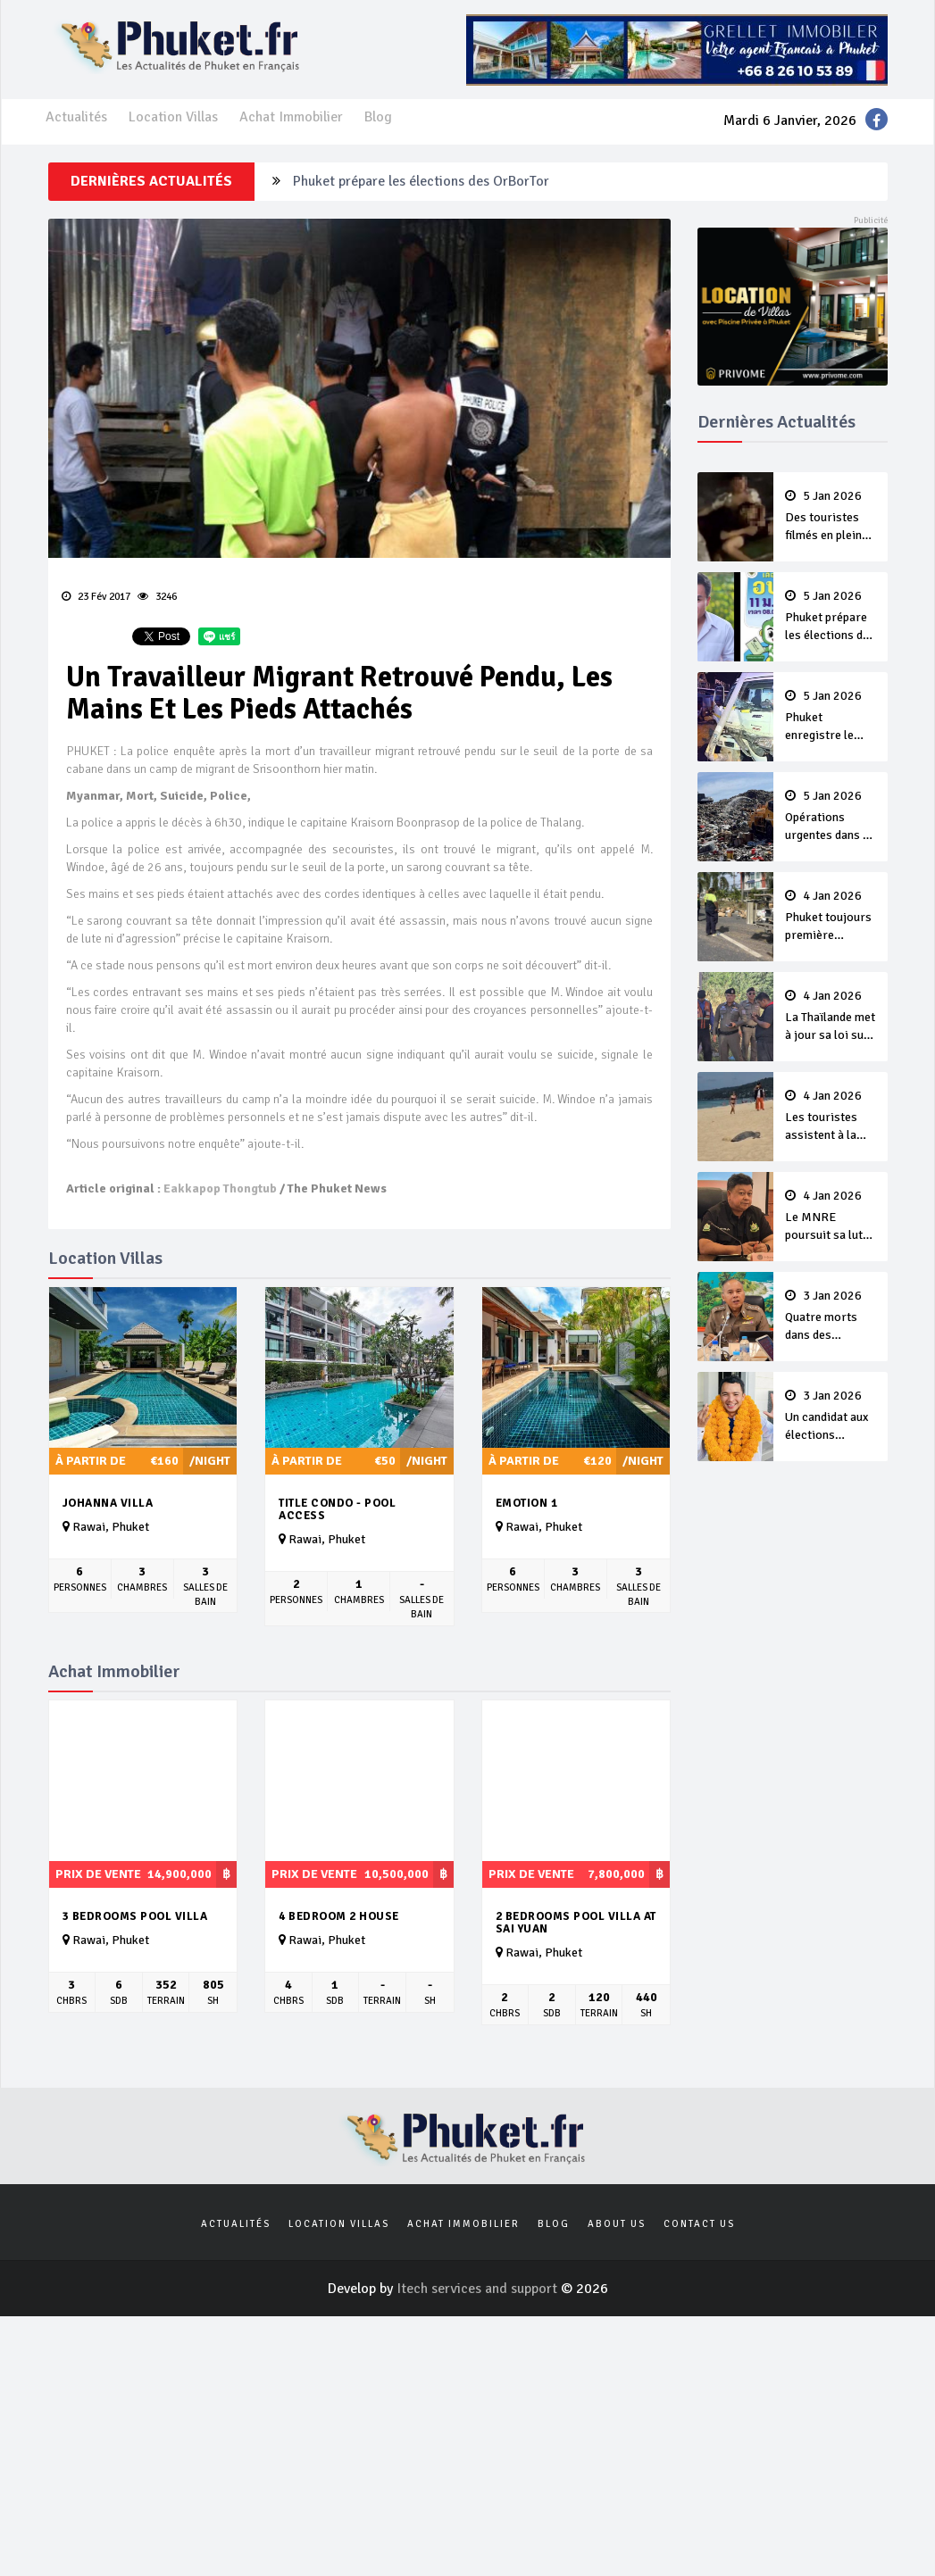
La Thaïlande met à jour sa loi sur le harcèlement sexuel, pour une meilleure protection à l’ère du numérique (830, 1016)
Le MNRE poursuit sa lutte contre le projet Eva (830, 1216)
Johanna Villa (108, 1503)
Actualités (76, 117)
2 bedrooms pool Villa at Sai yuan (576, 1923)
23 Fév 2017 (96, 596)
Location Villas (173, 117)
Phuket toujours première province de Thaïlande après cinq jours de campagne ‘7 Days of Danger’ (830, 916)
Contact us (699, 2224)
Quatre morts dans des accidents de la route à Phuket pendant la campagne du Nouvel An (830, 1316)
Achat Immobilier (291, 117)
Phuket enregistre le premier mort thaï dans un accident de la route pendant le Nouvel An (830, 716)
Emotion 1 (527, 1503)
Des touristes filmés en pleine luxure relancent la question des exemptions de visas (830, 516)
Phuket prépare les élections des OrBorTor (421, 181)
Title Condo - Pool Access (337, 1510)
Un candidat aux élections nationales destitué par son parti (830, 1416)
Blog (378, 117)
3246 (157, 596)
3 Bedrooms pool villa (135, 1916)
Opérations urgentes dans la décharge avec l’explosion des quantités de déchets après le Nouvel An (830, 816)
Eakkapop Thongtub (220, 1188)
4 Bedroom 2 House (339, 1916)
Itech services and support (479, 2289)
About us (617, 2224)
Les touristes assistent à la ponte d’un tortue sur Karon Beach (830, 1116)
